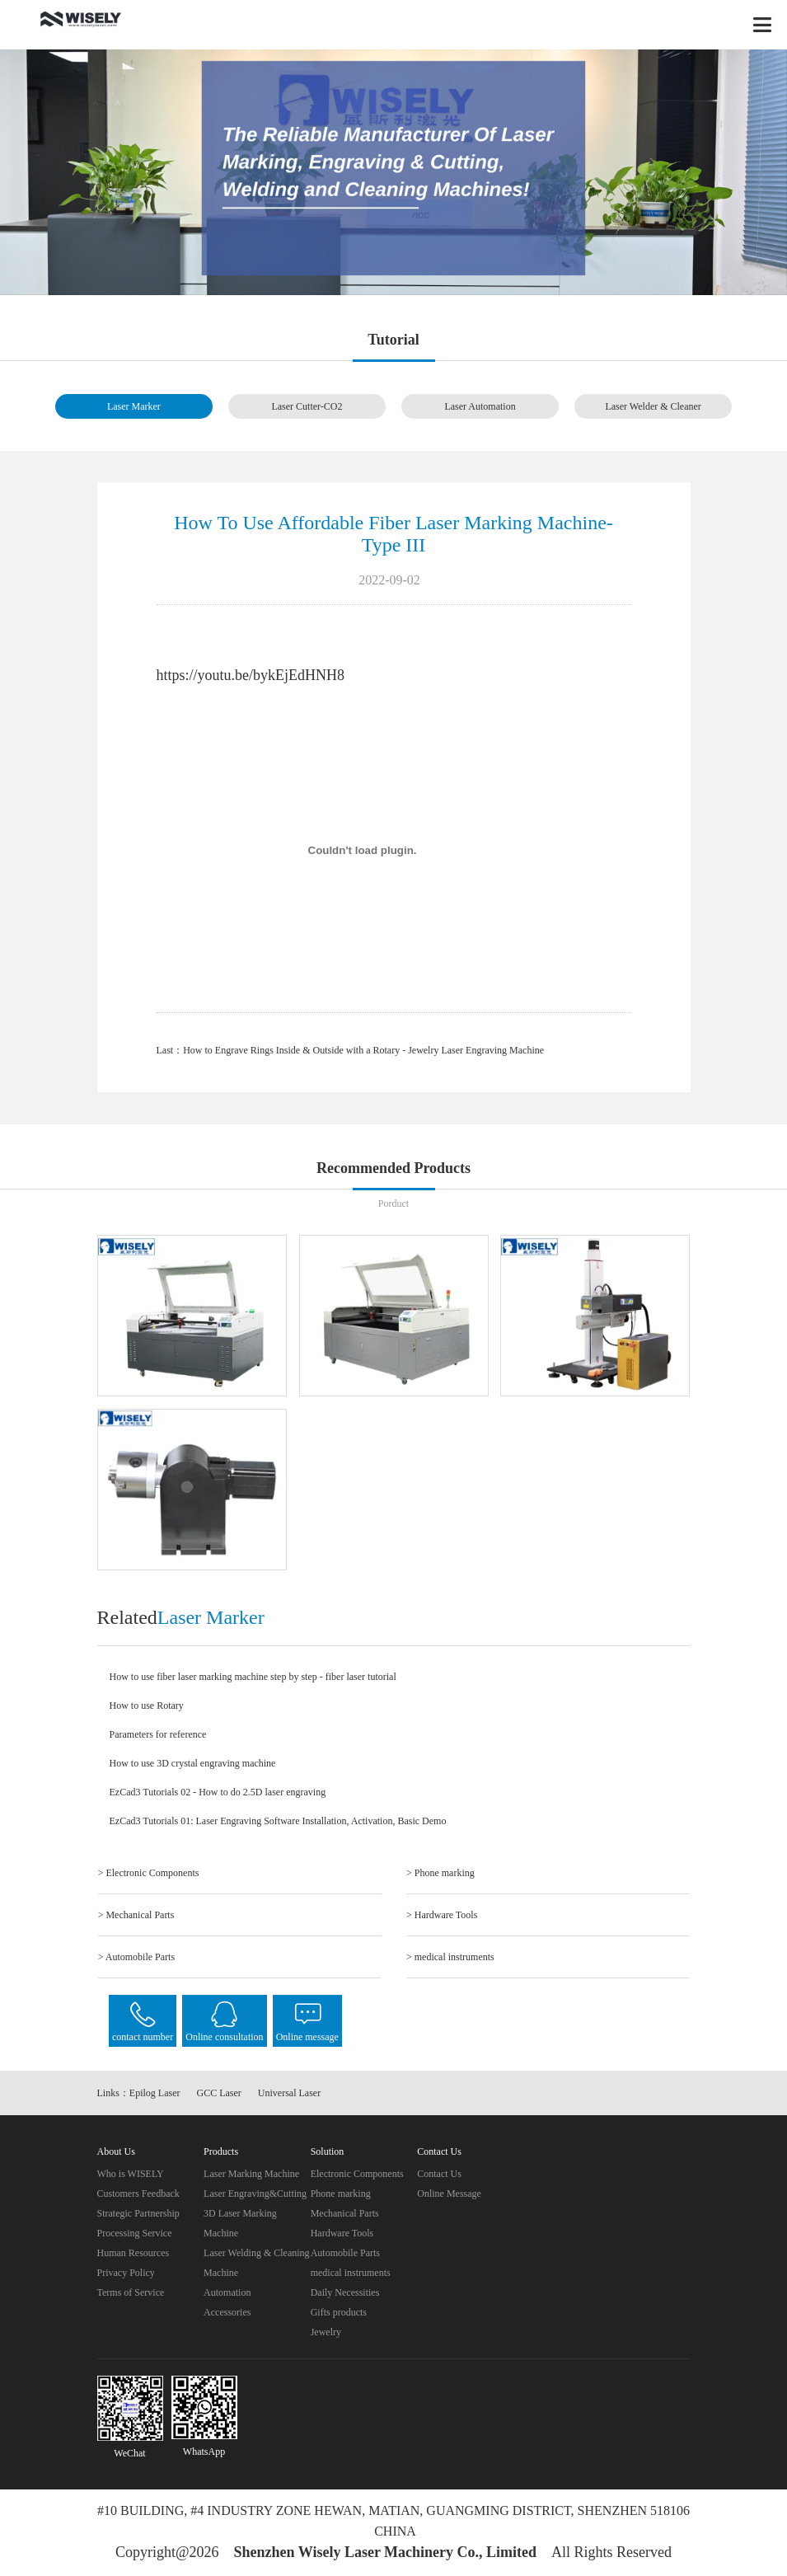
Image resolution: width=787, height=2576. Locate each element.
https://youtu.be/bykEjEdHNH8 (251, 675)
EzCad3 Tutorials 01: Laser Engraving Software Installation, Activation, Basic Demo (278, 1821)
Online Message (449, 2193)
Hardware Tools (342, 2233)
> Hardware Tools (441, 1915)
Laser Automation (479, 406)
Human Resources (133, 2253)
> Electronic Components (148, 1873)
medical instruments (351, 2272)
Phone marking (341, 2193)
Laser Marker (134, 406)
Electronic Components (357, 2174)
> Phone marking (440, 1873)
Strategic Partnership (138, 2213)
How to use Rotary (147, 1705)
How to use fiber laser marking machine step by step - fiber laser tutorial (253, 1676)
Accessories (227, 2312)
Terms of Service (131, 2292)
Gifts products (339, 2312)
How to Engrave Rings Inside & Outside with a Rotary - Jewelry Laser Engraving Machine (363, 1050)
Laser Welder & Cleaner (652, 406)
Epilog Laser (154, 2093)
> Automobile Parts (136, 1957)
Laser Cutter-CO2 (306, 406)
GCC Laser (219, 2093)
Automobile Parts (345, 2253)
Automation (227, 2292)
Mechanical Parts (345, 2213)
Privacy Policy (126, 2272)
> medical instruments (450, 1957)
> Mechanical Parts (136, 1915)
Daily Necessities (345, 2292)
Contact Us (439, 2174)
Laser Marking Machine (251, 2174)
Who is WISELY (130, 2174)
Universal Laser (289, 2093)
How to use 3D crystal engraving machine (193, 1763)
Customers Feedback (138, 2193)
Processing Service (134, 2233)
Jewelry (326, 2332)
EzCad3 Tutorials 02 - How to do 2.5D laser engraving (218, 1792)
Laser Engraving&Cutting (255, 2193)
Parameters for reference (158, 1734)
